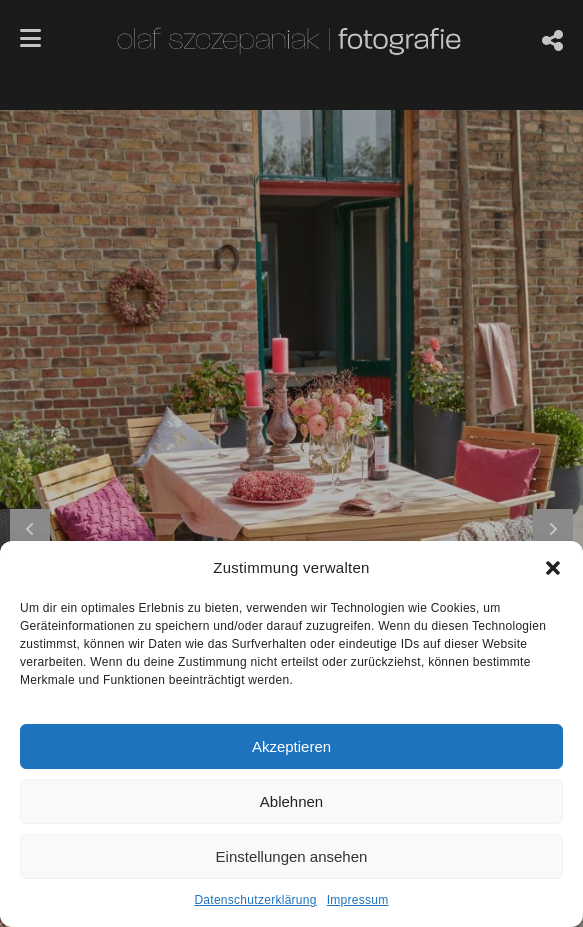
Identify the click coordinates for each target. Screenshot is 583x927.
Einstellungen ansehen (292, 856)
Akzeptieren (291, 746)
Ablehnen (291, 801)
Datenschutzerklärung (255, 900)
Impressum (358, 900)
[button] (553, 568)
